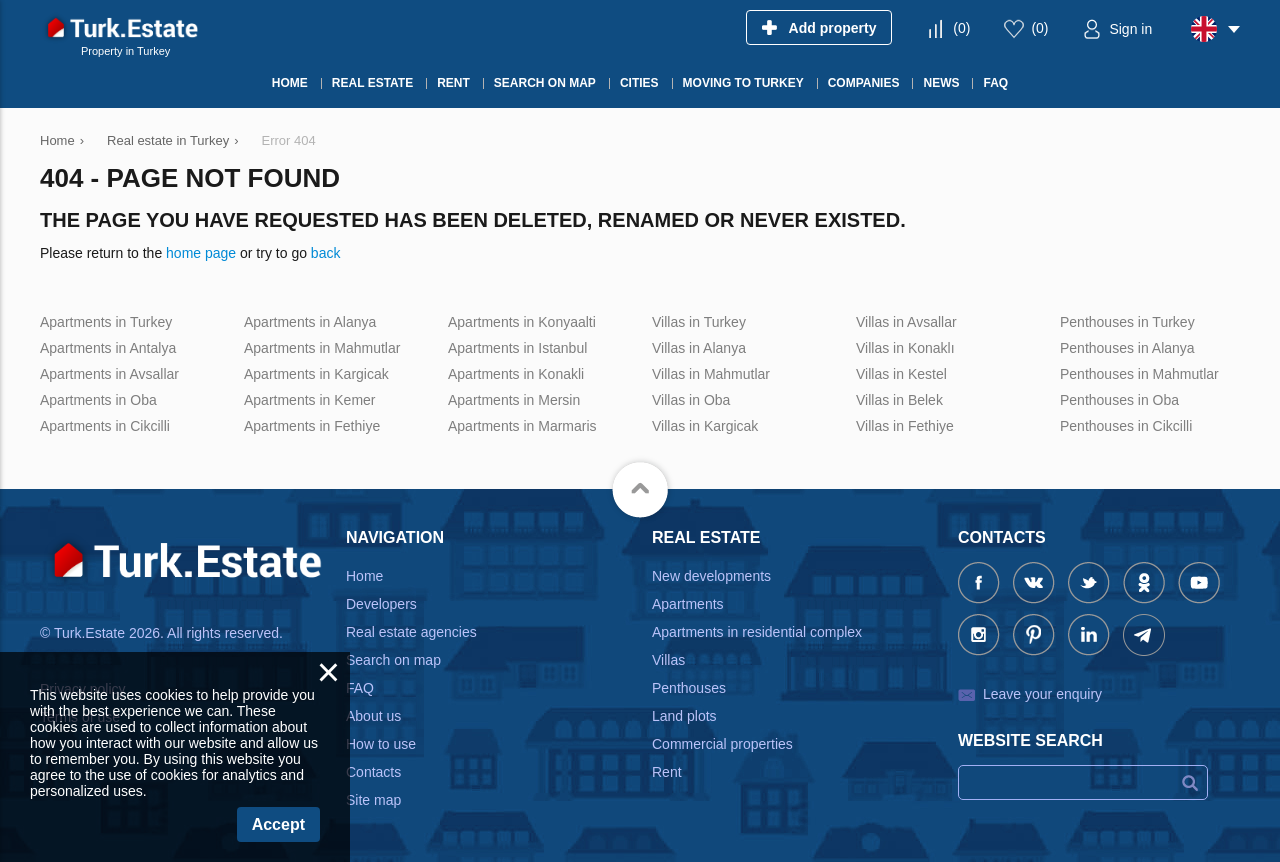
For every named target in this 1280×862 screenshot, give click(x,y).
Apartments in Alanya (310, 322)
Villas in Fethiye (905, 426)
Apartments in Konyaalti (522, 322)
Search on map (393, 660)
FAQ (360, 688)
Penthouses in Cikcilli (1126, 426)
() (961, 28)
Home (364, 576)
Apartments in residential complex (757, 632)
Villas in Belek (899, 400)
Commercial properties (722, 744)
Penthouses (689, 688)
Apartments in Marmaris (522, 426)
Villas (668, 660)
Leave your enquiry (1042, 694)
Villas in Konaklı (905, 348)
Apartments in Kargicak (316, 374)
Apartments (688, 604)
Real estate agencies (411, 632)
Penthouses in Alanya (1127, 348)
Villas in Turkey (699, 322)
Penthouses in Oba (1119, 400)
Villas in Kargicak (705, 426)
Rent (667, 772)
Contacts (373, 772)
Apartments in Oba (98, 400)
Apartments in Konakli (516, 374)
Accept (278, 824)
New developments (711, 576)
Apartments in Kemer (310, 400)
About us (373, 716)
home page (201, 253)
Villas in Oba (691, 400)
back (326, 253)
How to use (381, 744)
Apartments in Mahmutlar (322, 348)
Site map (373, 800)
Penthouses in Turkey (1127, 322)
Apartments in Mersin (514, 400)
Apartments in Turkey (106, 322)
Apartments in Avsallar (109, 374)
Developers (381, 604)
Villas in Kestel (901, 374)
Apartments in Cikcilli (105, 426)
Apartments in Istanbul (517, 348)
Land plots (684, 716)
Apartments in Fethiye (312, 426)
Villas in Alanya (699, 348)
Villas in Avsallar (906, 322)
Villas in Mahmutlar (711, 374)
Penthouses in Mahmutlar (1139, 374)
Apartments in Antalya (108, 348)
